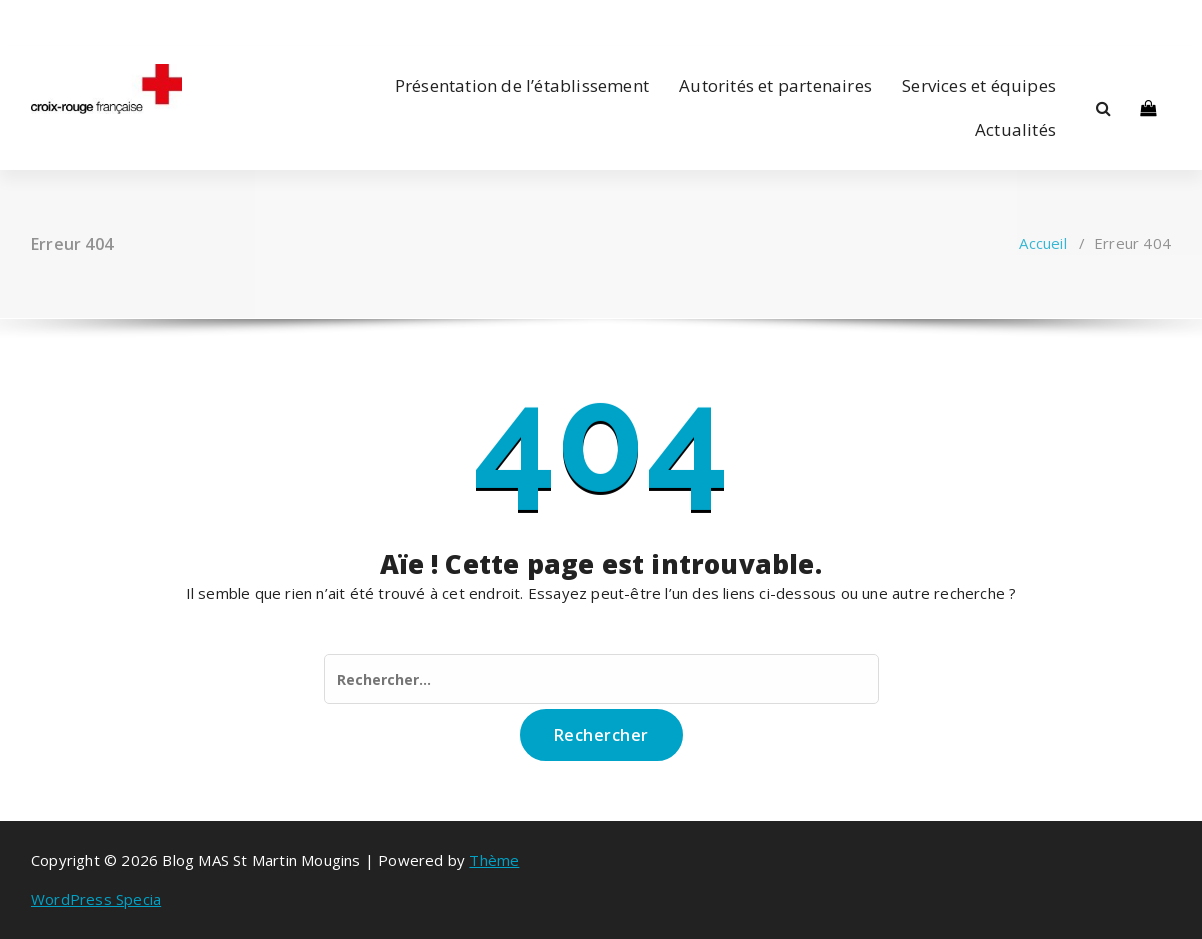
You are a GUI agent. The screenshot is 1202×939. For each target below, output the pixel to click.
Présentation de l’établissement (522, 85)
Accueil (1042, 243)
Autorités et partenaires (775, 85)
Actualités (1015, 129)
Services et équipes (979, 85)
